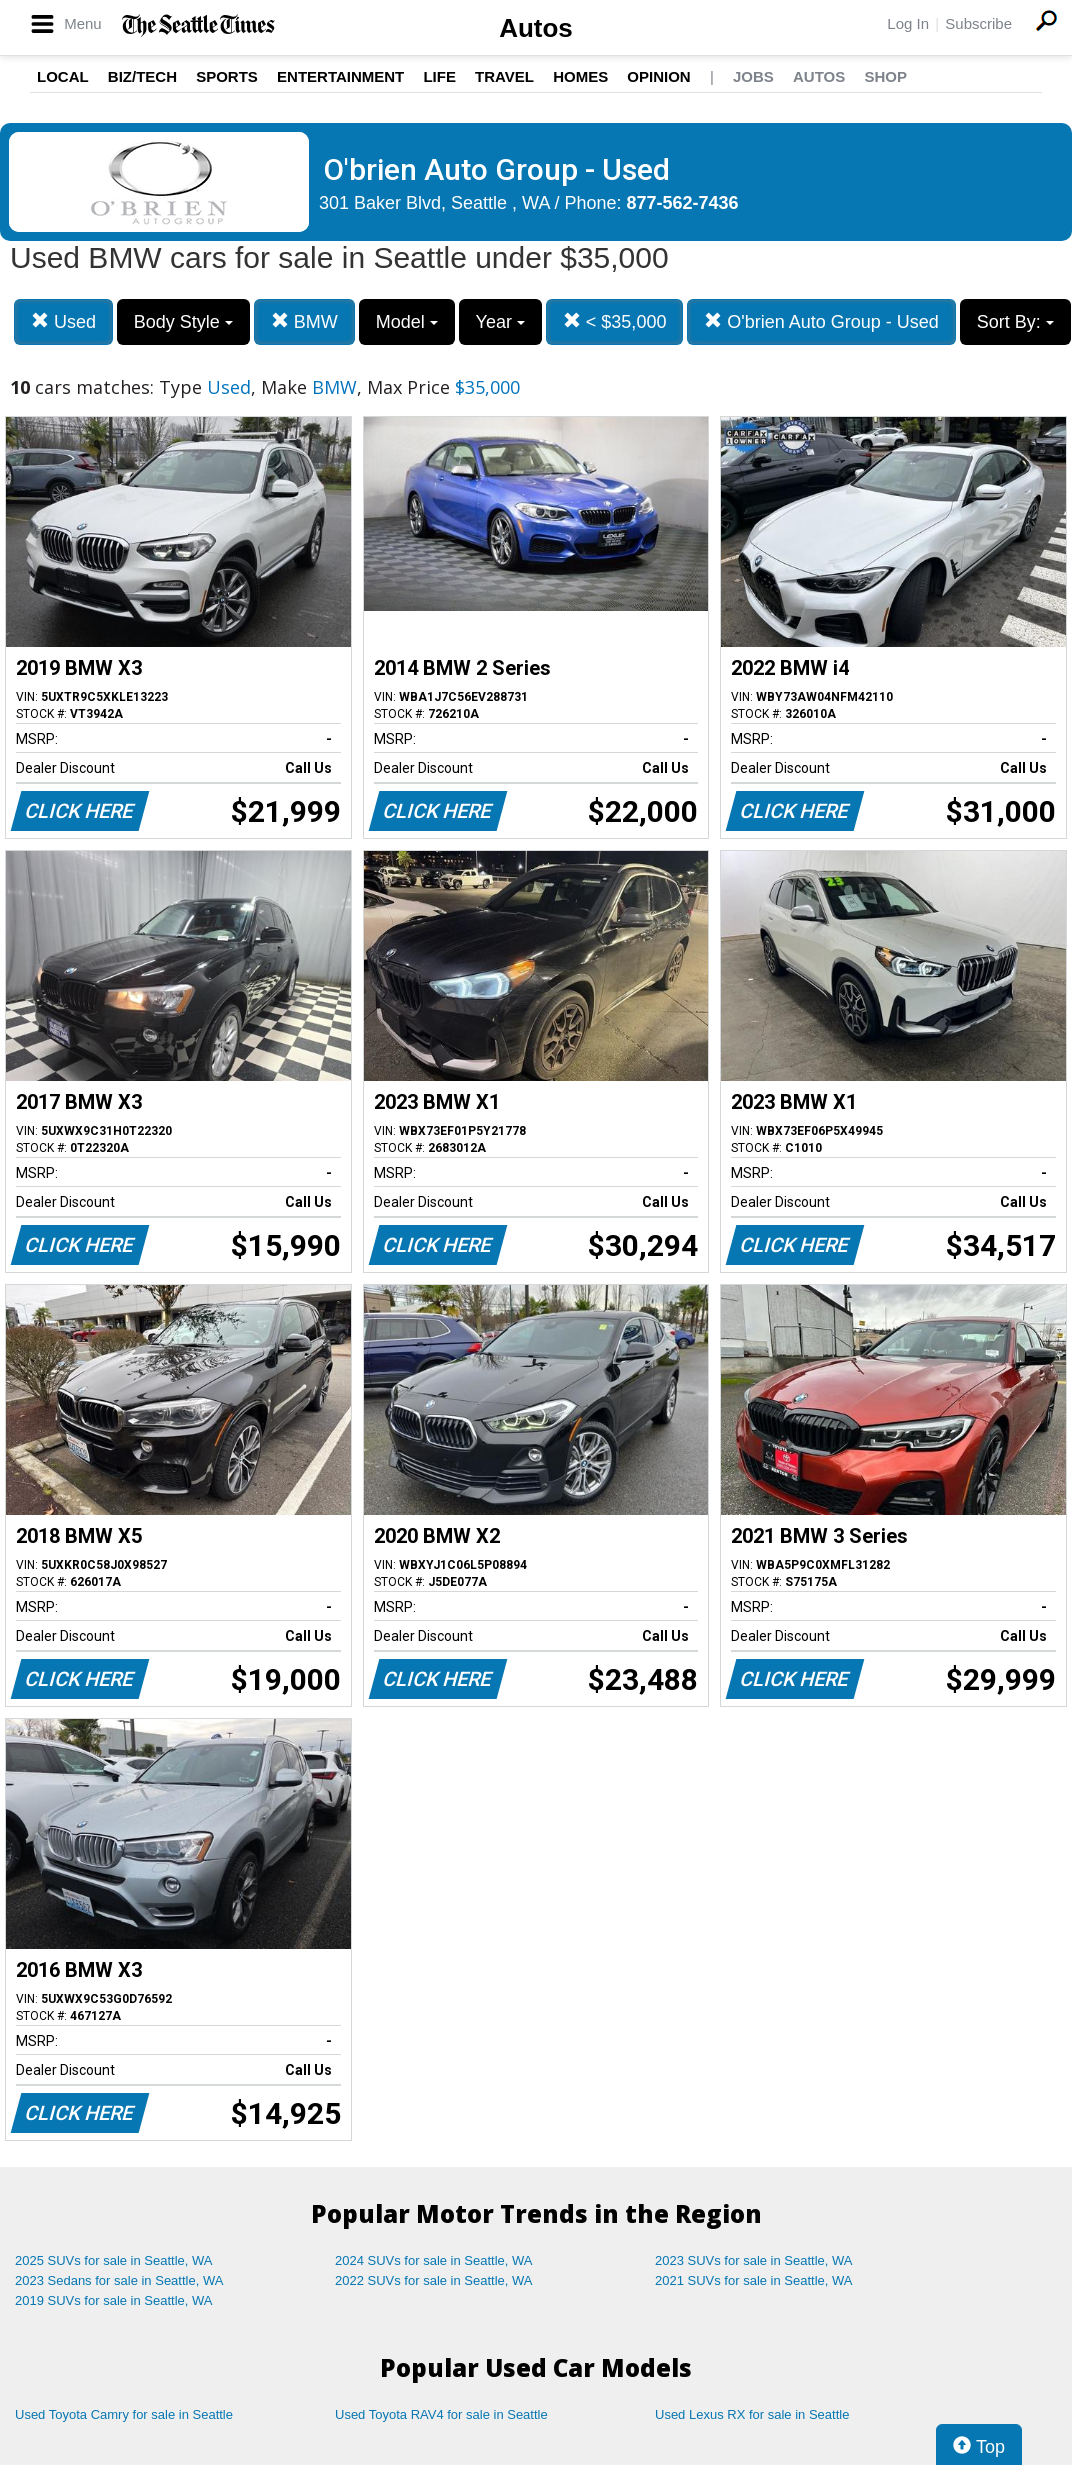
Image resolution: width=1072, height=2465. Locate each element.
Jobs (753, 76)
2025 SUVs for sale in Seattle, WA (114, 2260)
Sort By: (1015, 322)
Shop (885, 76)
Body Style (183, 322)
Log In (908, 23)
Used (63, 321)
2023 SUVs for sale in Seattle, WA (754, 2260)
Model (407, 322)
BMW (304, 321)
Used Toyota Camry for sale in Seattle (124, 2414)
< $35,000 (615, 321)
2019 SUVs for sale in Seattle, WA (114, 2300)
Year (500, 322)
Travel (504, 76)
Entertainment (340, 76)
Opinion (658, 76)
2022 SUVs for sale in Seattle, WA (434, 2280)
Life (439, 76)
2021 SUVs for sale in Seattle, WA (754, 2280)
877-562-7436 (683, 203)
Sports (227, 76)
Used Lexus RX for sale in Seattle (752, 2414)
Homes (580, 76)
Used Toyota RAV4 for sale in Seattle (441, 2414)
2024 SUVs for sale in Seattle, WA (434, 2260)
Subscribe (978, 23)
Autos (536, 28)
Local (63, 76)
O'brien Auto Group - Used (821, 321)
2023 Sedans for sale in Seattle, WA (119, 2280)
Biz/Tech (142, 76)
